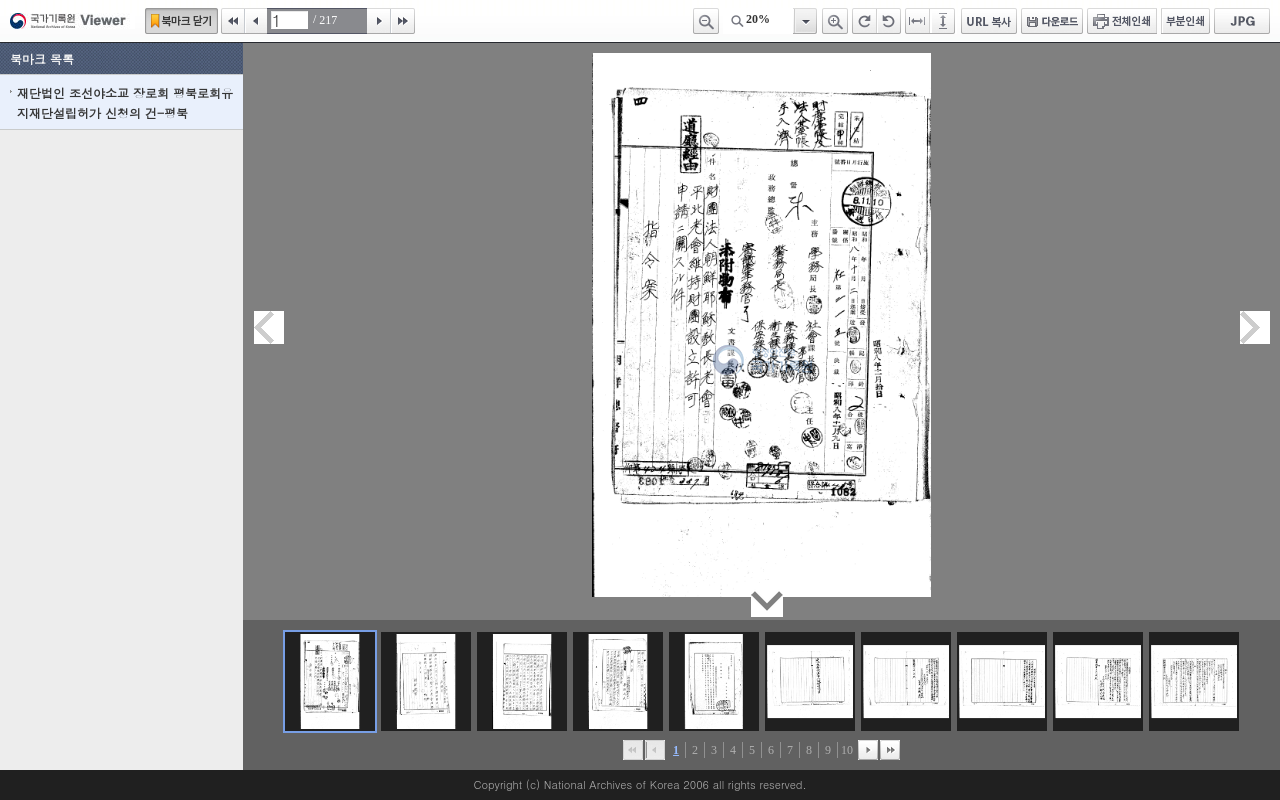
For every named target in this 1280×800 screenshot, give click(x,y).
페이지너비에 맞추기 (918, 21)
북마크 (181, 21)
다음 (379, 21)
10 (847, 750)
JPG (1242, 21)
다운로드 (1052, 21)
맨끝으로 (890, 750)
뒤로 (868, 750)
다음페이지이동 (1255, 327)
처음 (233, 21)
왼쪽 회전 (889, 21)
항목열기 (804, 21)
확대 (835, 21)
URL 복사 (989, 21)
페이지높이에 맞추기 (944, 21)
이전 (256, 21)
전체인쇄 (1122, 21)
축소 (706, 21)
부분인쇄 (1185, 21)
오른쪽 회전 (864, 21)
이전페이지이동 (269, 327)
